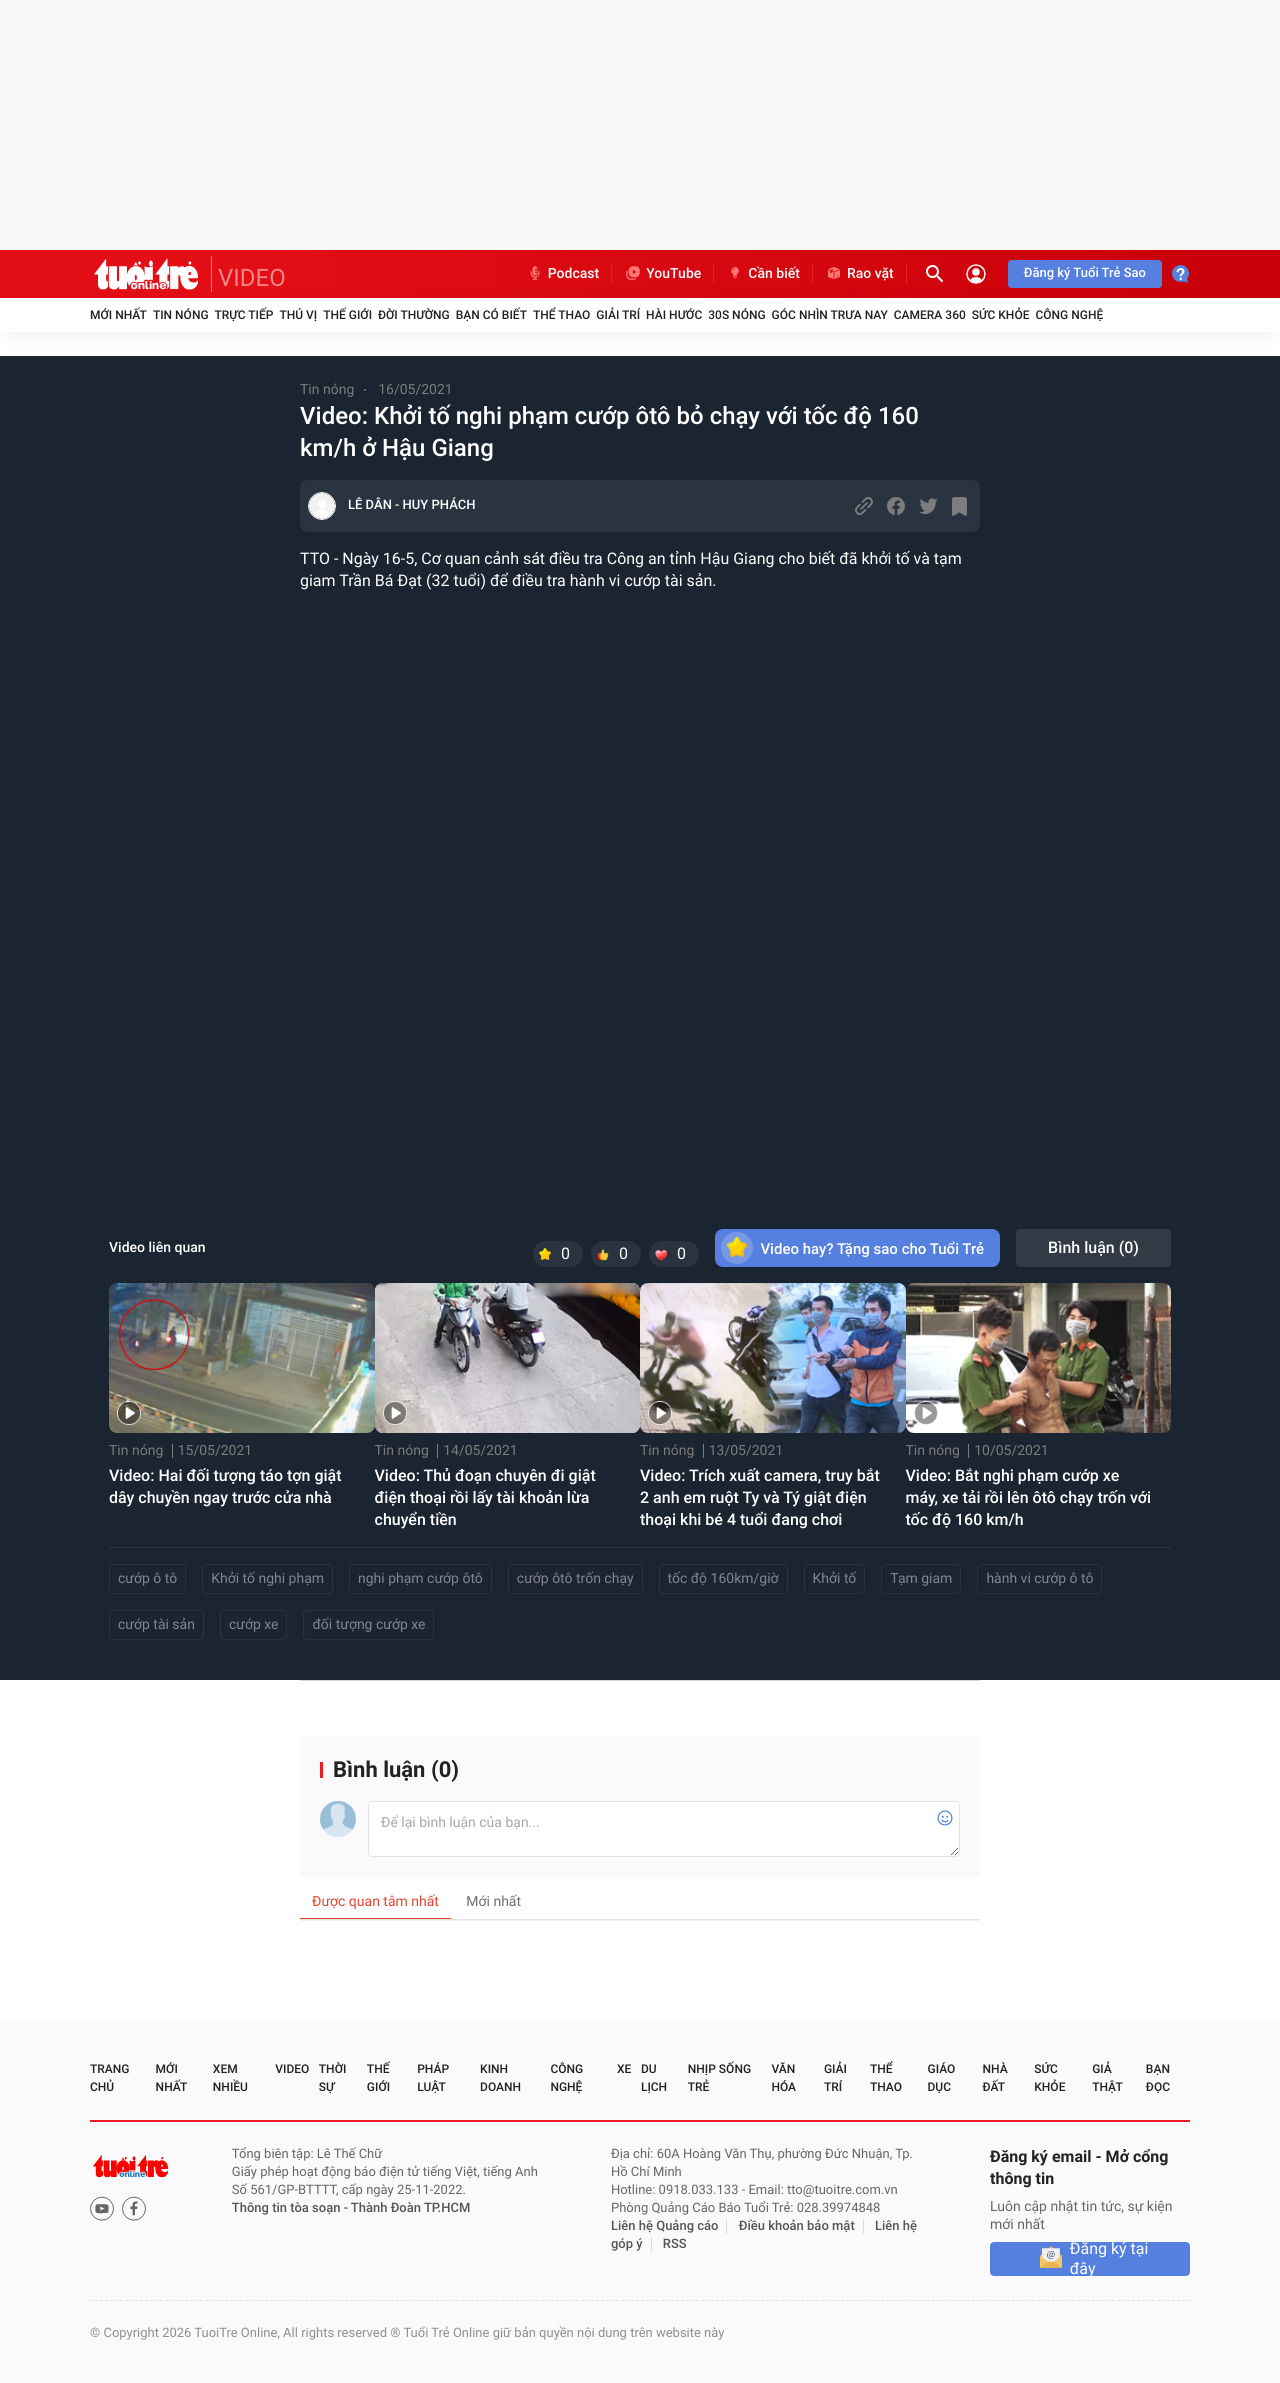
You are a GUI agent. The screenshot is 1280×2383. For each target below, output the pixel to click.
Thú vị (298, 315)
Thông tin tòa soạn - (291, 2208)
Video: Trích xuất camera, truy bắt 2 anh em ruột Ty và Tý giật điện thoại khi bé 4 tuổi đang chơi (760, 1497)
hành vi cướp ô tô (1039, 1579)
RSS (675, 2244)
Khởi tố (835, 1579)
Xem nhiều (230, 2078)
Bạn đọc (1158, 2078)
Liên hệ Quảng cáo (665, 2226)
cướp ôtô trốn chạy (575, 1579)
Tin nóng (181, 315)
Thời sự (333, 2078)
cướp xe (254, 1625)
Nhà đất (994, 2078)
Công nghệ (1069, 315)
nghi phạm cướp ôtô (420, 1579)
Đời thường (414, 315)
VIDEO (252, 278)
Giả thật (1107, 2078)
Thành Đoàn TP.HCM (410, 2208)
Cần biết (763, 274)
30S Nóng (736, 315)
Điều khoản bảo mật (797, 2226)
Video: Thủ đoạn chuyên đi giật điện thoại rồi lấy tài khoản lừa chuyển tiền (485, 1497)
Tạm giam (921, 1579)
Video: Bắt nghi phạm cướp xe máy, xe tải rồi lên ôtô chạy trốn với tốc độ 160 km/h (1029, 1497)
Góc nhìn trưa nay (830, 315)
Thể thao (561, 315)
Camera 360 (930, 315)
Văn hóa (783, 2078)
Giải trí (618, 315)
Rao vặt (859, 274)
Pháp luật (433, 2078)
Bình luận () (1093, 1247)
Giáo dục (942, 2078)
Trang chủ (109, 2078)
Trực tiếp (244, 315)
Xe (624, 2069)
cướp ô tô (147, 1579)
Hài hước (674, 315)
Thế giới (347, 315)
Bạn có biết (491, 315)
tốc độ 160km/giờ (723, 1579)
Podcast (563, 274)
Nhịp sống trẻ (719, 2078)
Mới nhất (118, 315)
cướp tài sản (156, 1625)
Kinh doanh (500, 2078)
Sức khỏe (1001, 315)
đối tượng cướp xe (368, 1625)
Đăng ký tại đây (1109, 2259)
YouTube (662, 274)
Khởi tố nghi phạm (267, 1579)
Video (292, 2069)
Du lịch (654, 2078)
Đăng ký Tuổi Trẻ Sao (1085, 273)
